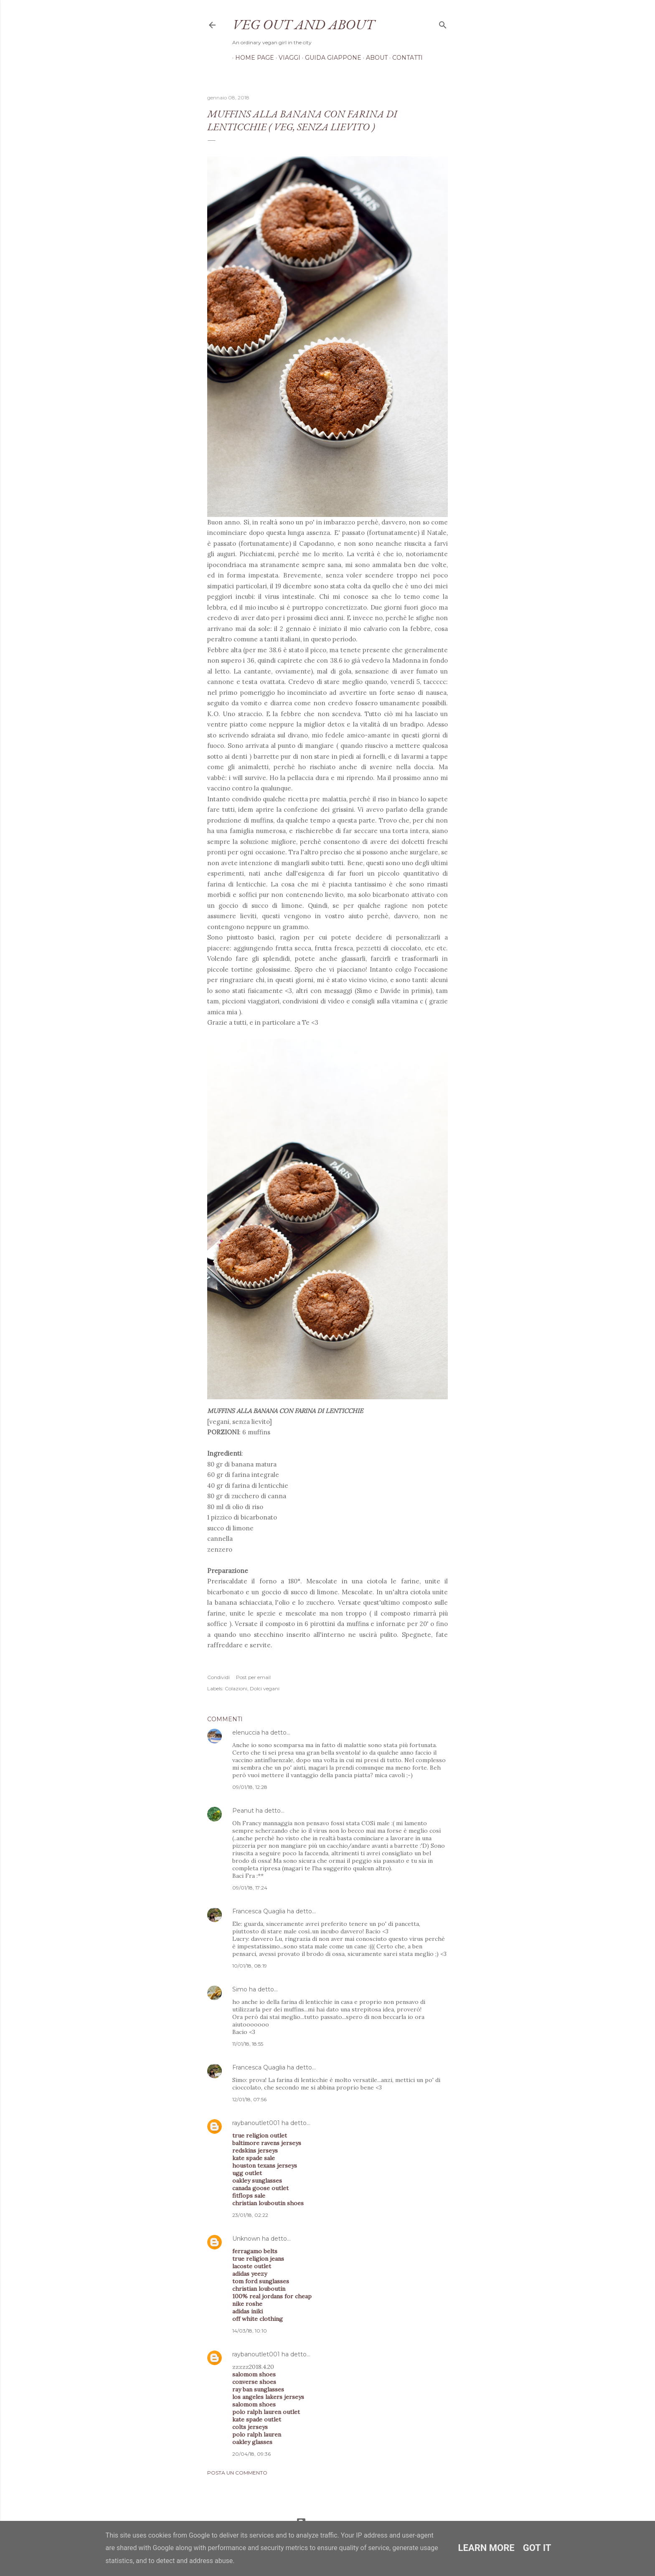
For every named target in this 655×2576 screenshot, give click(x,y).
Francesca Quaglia (258, 1911)
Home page (251, 57)
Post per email (253, 1677)
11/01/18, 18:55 (247, 2044)
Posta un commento (237, 2473)
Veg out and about (303, 24)
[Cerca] (443, 23)
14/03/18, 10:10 (249, 2331)
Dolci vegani (264, 1688)
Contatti (404, 57)
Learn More (486, 2548)
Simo (239, 1989)
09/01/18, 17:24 (249, 1888)
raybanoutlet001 (256, 2123)
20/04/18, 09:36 (251, 2454)
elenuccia (246, 1732)
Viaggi (286, 57)
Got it (537, 2548)
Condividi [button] (218, 1677)
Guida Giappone (330, 57)
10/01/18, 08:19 (249, 1966)
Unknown (246, 2238)
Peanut (243, 1810)
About (374, 57)
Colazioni (236, 1688)
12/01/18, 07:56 (249, 2099)
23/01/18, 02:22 (250, 2215)
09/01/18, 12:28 (249, 1787)
